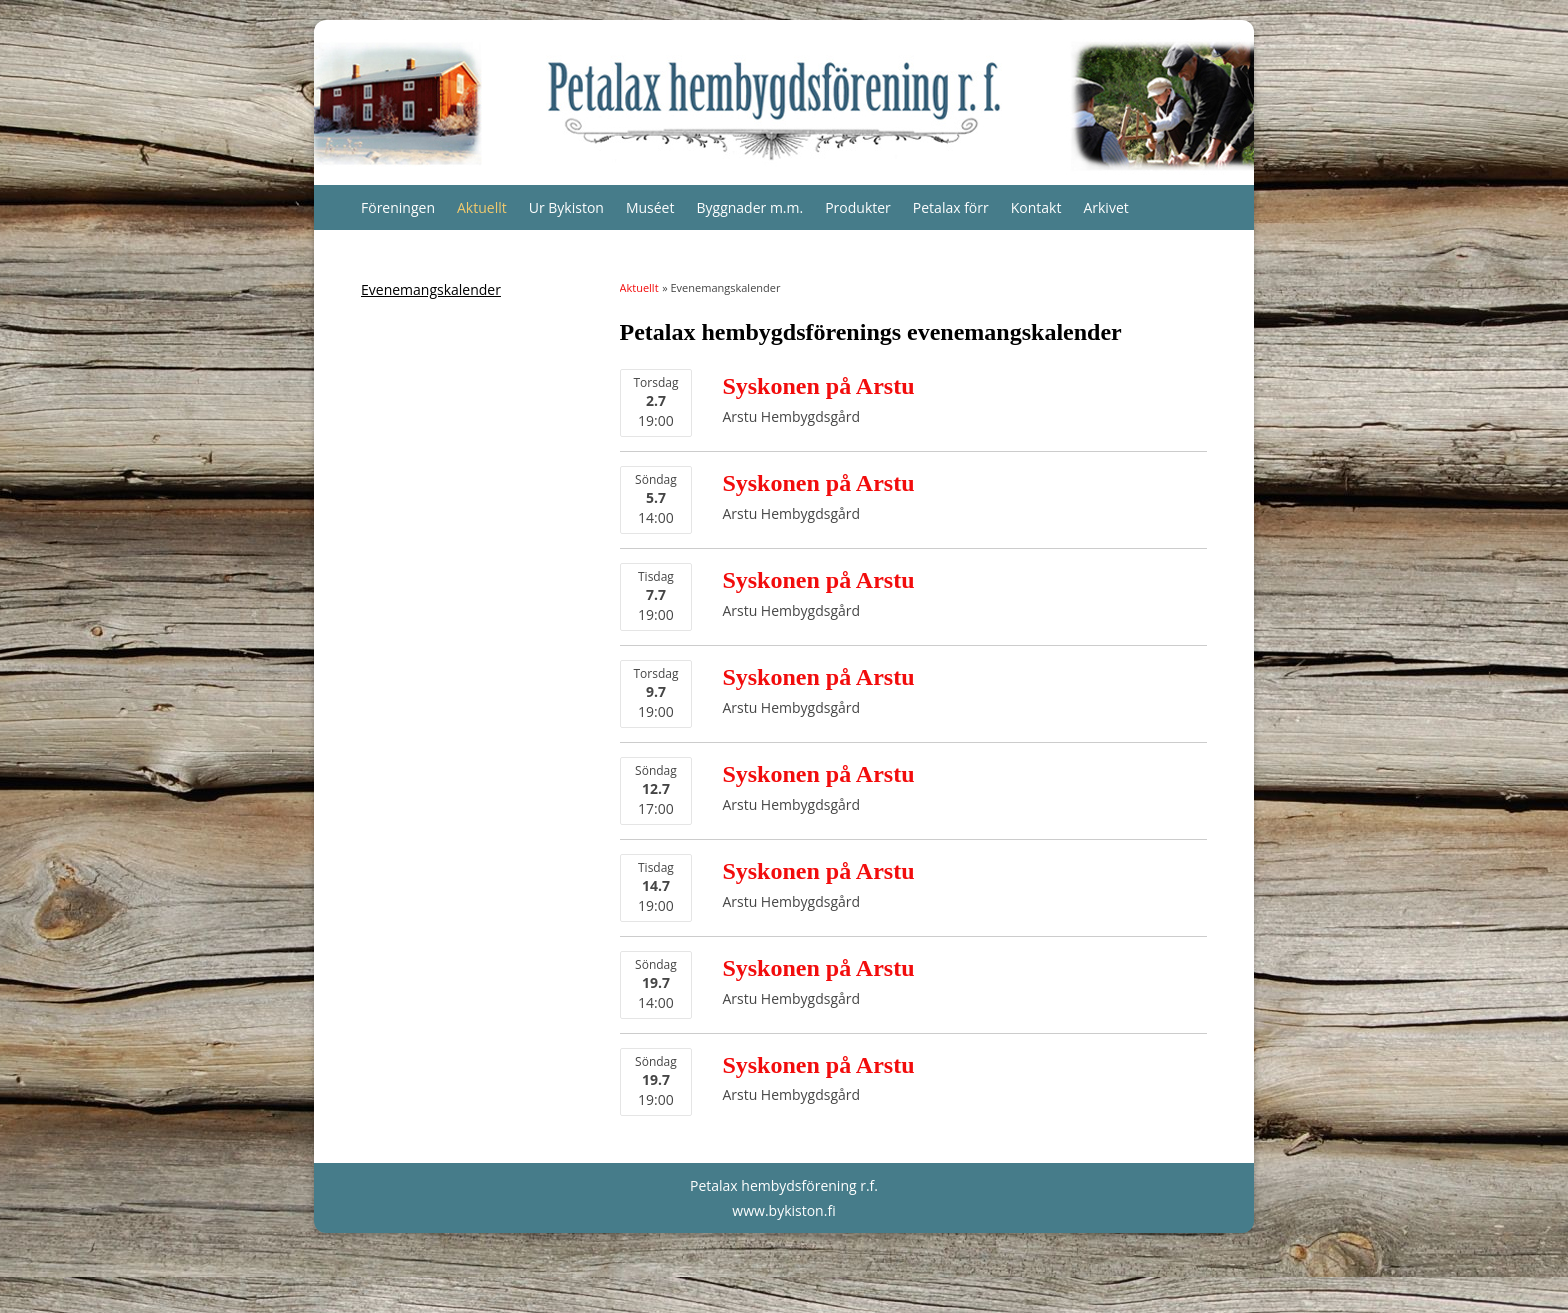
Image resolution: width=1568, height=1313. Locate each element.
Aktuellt (482, 207)
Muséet (650, 207)
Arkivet (1105, 207)
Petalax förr (951, 207)
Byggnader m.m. (749, 207)
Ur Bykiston (566, 207)
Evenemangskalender (431, 289)
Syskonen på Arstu (818, 386)
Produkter (858, 207)
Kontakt (1036, 207)
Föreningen (398, 207)
